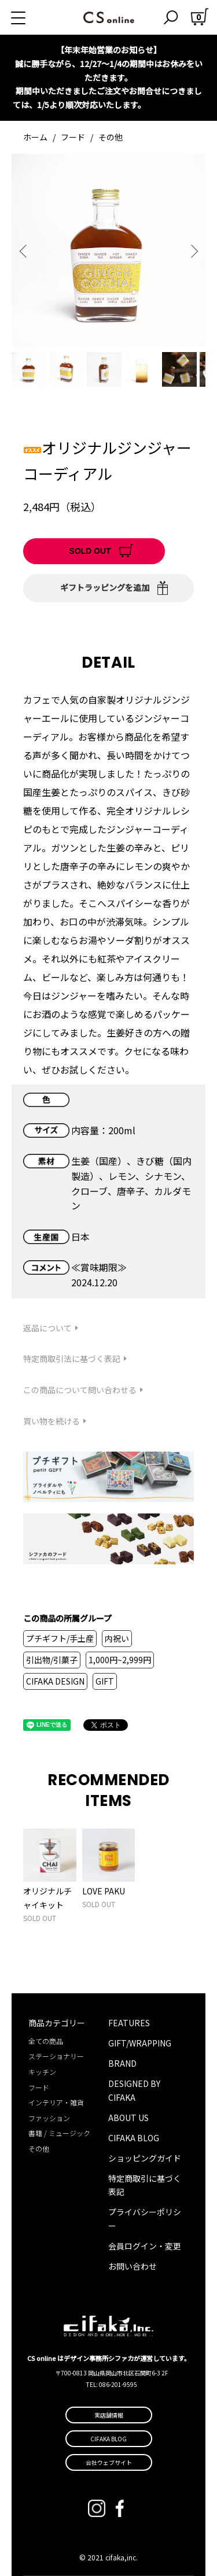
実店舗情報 (108, 2415)
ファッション (49, 2118)
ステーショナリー (56, 2056)
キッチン (42, 2072)
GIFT (104, 1681)
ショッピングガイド (144, 2158)
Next (192, 251)
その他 (110, 137)
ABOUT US (128, 2117)
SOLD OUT (90, 551)
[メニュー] (32, 17)
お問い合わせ (132, 2266)
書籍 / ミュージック (59, 2133)
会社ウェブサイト (109, 2462)
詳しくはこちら (176, 104)
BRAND (122, 2063)
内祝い (117, 1638)
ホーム (35, 137)
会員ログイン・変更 (144, 2246)
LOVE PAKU (103, 1891)
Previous (25, 251)
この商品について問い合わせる (80, 1390)
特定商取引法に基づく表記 (71, 1358)
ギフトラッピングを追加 (104, 587)
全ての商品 (45, 2041)
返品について (47, 1328)
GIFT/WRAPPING (139, 2043)
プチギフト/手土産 (60, 1638)
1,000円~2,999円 (120, 1659)
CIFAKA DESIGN (55, 1681)
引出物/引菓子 (52, 1659)
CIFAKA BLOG (133, 2138)
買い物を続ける (51, 1421)
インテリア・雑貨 (56, 2102)
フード (73, 137)
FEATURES (129, 2023)
